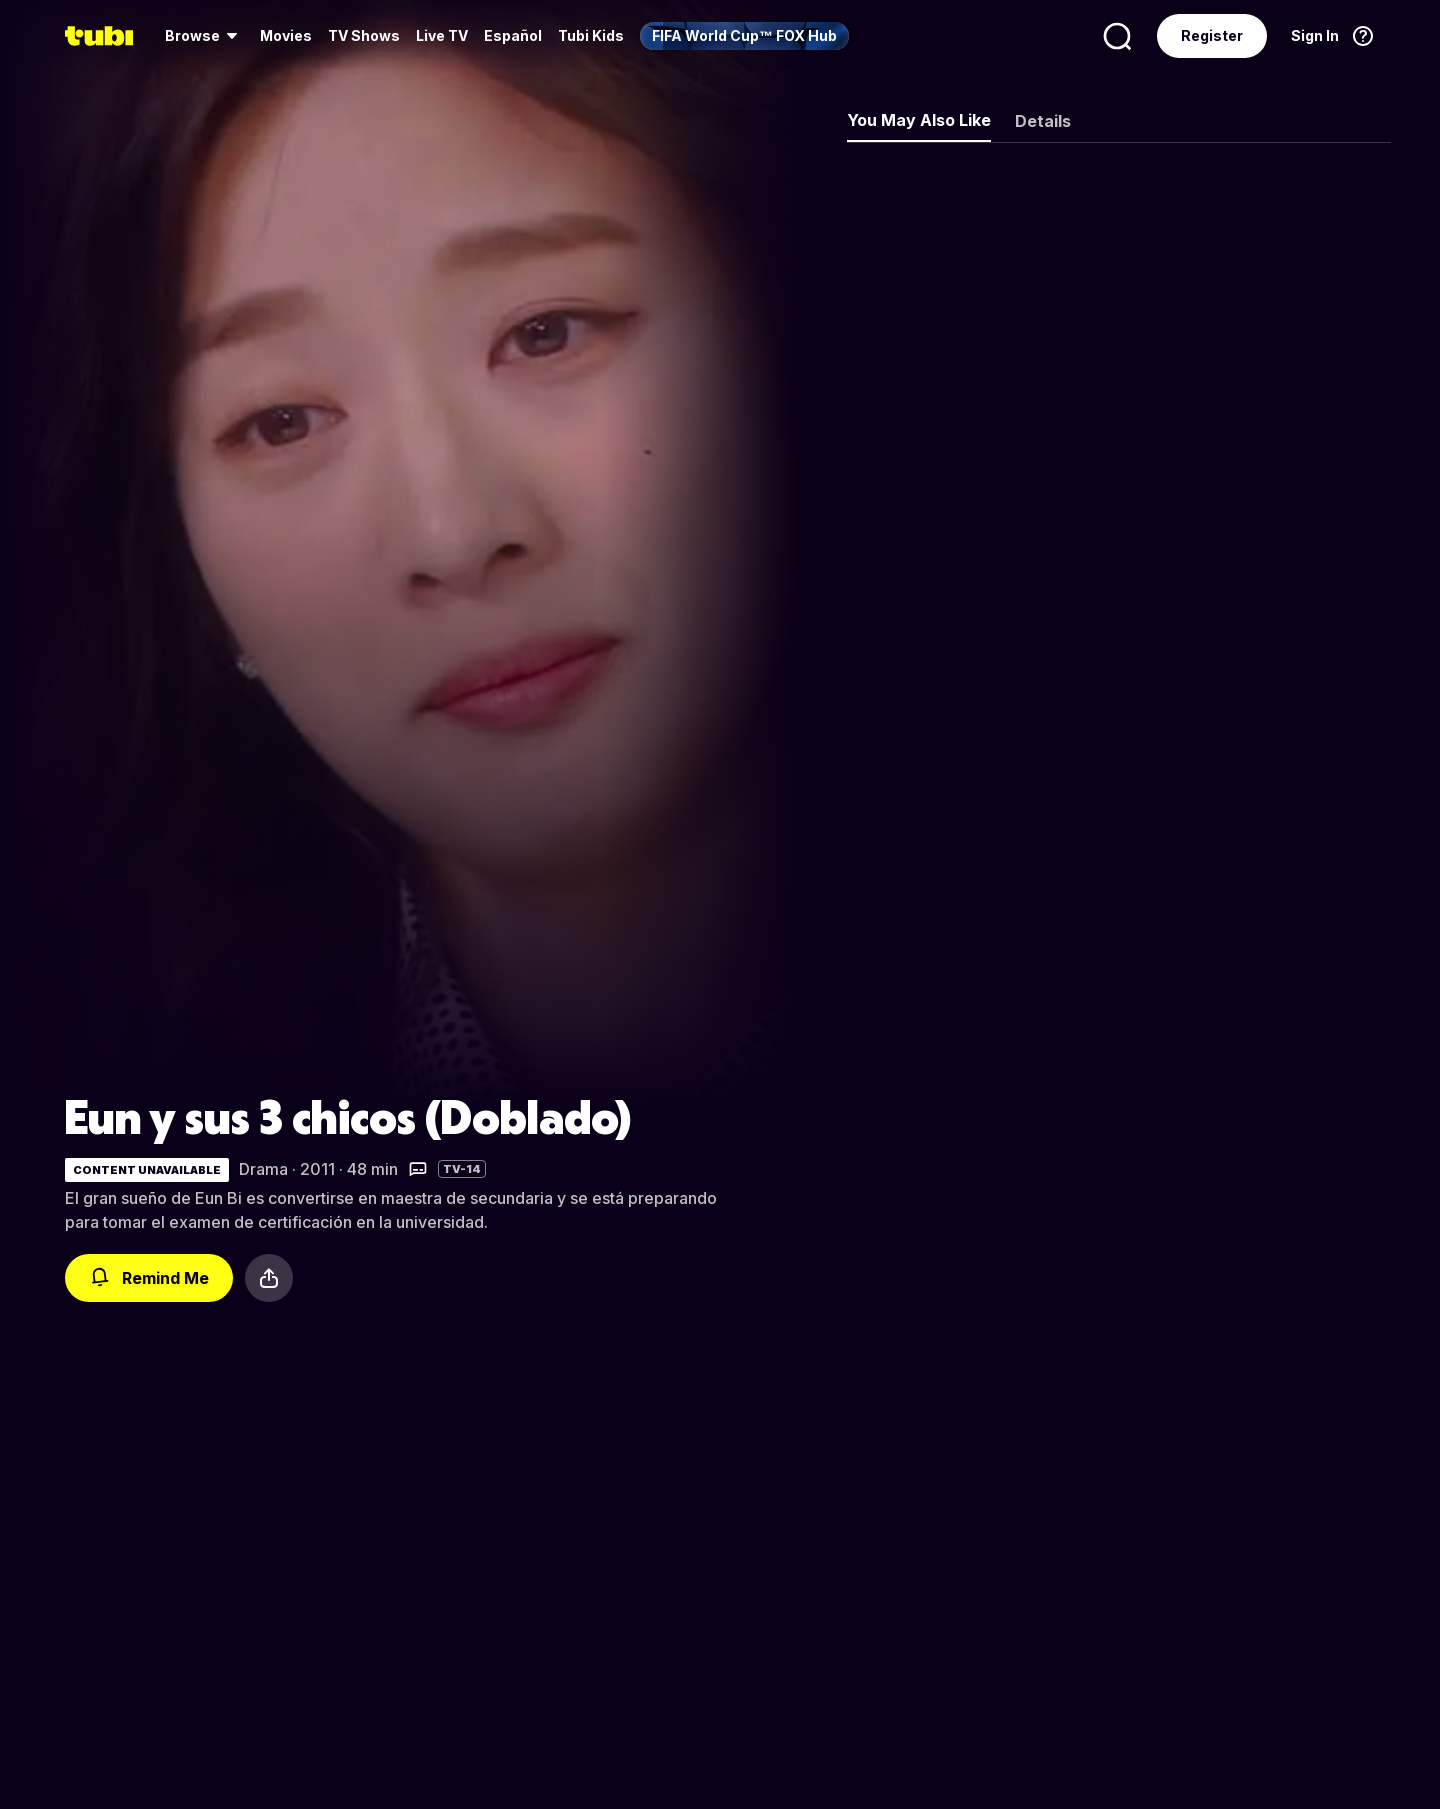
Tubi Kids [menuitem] (591, 35)
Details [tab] (1043, 121)
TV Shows (364, 35)
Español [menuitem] (513, 35)
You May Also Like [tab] (919, 120)
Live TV (442, 35)
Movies (286, 35)
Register (1212, 35)
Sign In (1315, 35)
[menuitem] (204, 36)
